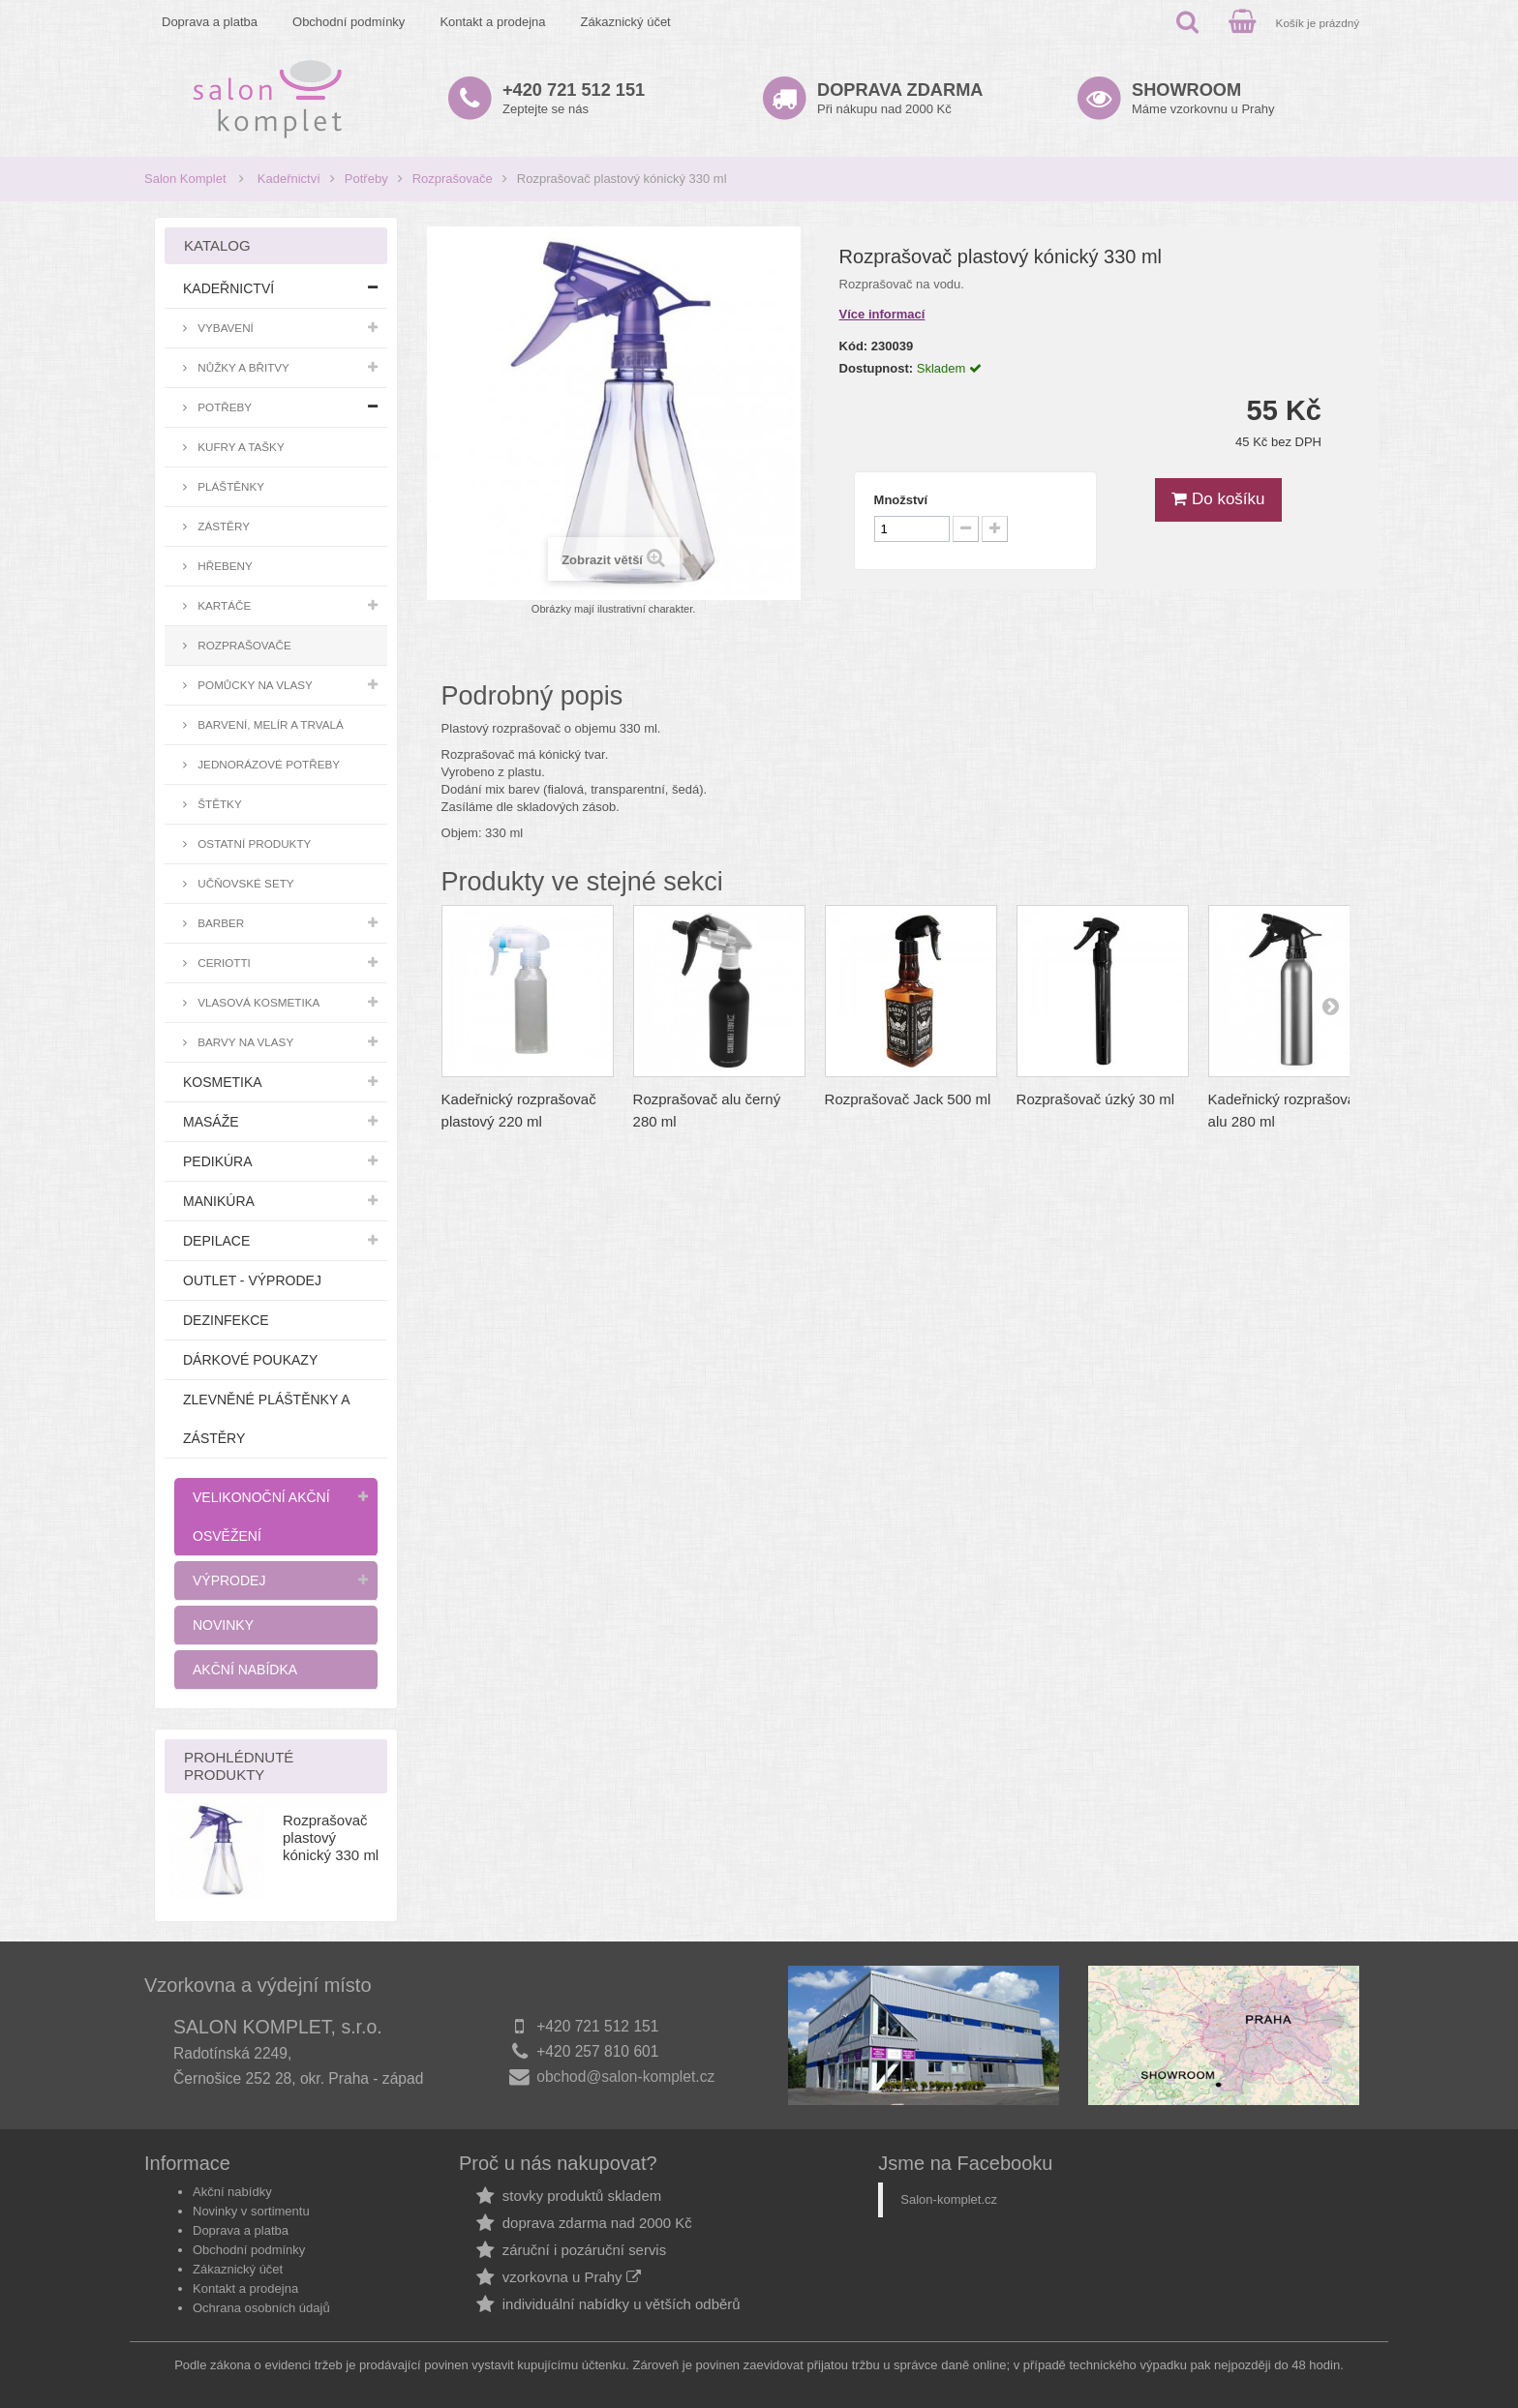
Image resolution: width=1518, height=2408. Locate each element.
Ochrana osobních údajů (261, 2308)
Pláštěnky (229, 486)
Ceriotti (223, 962)
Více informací (882, 314)
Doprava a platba (210, 22)
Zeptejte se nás (573, 98)
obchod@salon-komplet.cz (625, 2076)
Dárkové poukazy (250, 1360)
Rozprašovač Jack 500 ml (908, 1099)
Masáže (211, 1121)
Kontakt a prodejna (492, 22)
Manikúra (219, 1201)
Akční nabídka (245, 1669)
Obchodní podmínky (348, 22)
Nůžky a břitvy (242, 367)
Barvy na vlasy (244, 1042)
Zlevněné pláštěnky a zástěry (266, 1419)
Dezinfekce (226, 1320)
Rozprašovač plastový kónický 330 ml (331, 1837)
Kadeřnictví (289, 178)
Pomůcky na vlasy (254, 684)
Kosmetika (222, 1082)
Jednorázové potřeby (267, 764)
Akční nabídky (232, 2191)
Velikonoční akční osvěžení (261, 1517)
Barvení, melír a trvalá (269, 724)
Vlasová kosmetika (257, 1002)
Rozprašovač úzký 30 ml (1095, 1099)
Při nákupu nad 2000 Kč (900, 98)
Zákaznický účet (626, 22)
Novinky (223, 1625)
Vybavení (224, 327)
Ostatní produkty (253, 843)
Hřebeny (224, 565)
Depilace (216, 1241)
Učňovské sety (244, 883)
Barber (219, 923)
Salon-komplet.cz (948, 2199)
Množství (901, 500)
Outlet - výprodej (252, 1280)
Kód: (853, 346)
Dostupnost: (876, 368)
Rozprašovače (452, 178)
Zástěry (222, 526)
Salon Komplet (185, 178)
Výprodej (229, 1580)
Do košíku (1217, 499)
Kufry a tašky (240, 446)
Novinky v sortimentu (251, 2211)
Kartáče (223, 605)
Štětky (218, 804)
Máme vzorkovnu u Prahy (1203, 98)
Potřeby (366, 178)
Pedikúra (218, 1161)
